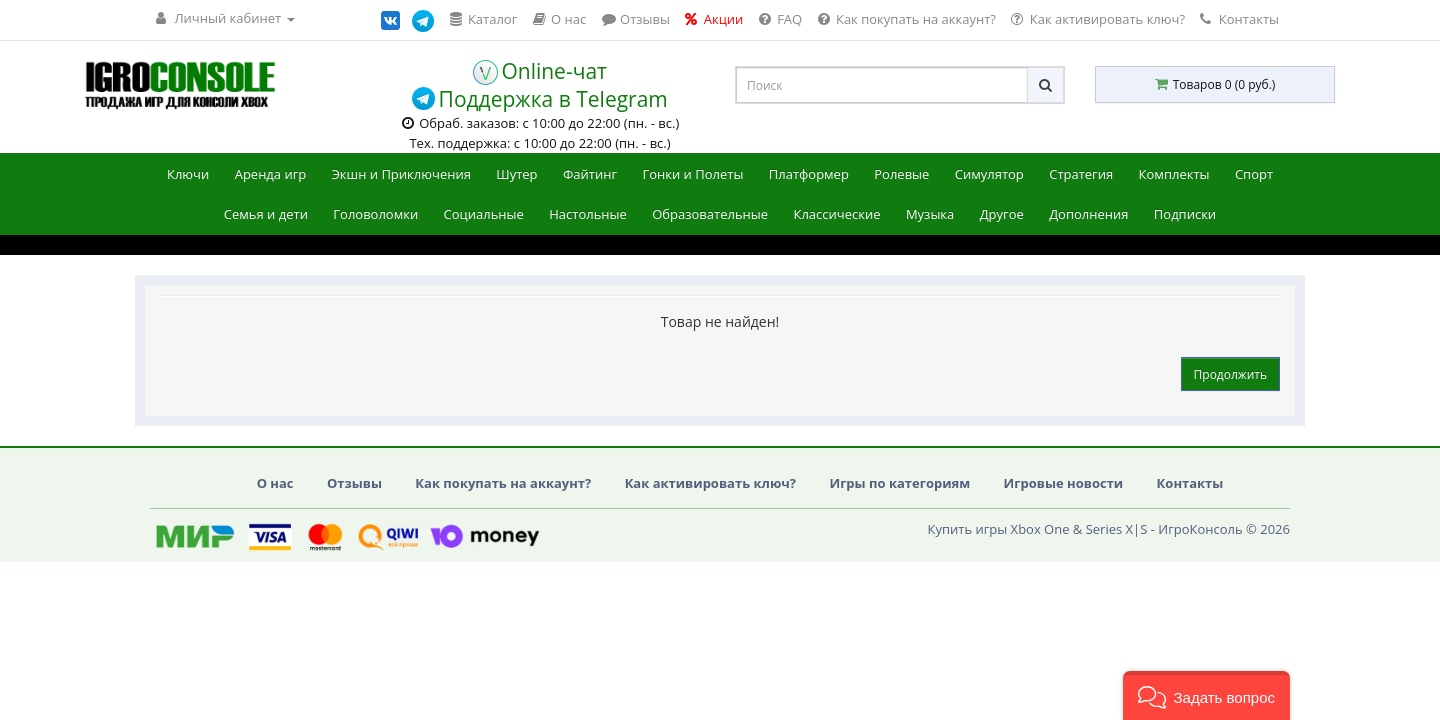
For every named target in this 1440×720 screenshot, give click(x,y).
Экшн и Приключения (401, 174)
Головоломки (375, 214)
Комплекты (1174, 174)
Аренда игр (271, 174)
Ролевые (901, 174)
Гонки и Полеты (692, 174)
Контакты (1239, 19)
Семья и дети (266, 214)
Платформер (809, 174)
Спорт (1254, 174)
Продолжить (1230, 374)
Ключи (188, 174)
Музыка (930, 214)
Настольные (588, 214)
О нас (275, 483)
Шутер (516, 174)
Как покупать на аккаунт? (503, 483)
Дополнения (1088, 214)
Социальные (484, 214)
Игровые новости (1064, 483)
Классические (836, 214)
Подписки (1185, 214)
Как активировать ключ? (710, 483)
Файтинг (590, 174)
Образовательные (710, 214)
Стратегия (1081, 174)
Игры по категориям (899, 483)
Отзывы (354, 483)
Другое (1002, 214)
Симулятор (989, 174)
